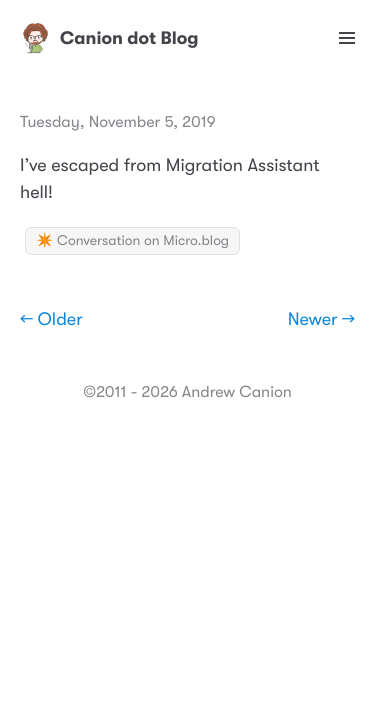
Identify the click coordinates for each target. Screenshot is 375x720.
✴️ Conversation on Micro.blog (132, 241)
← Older (51, 320)
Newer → (321, 320)
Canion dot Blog (109, 38)
